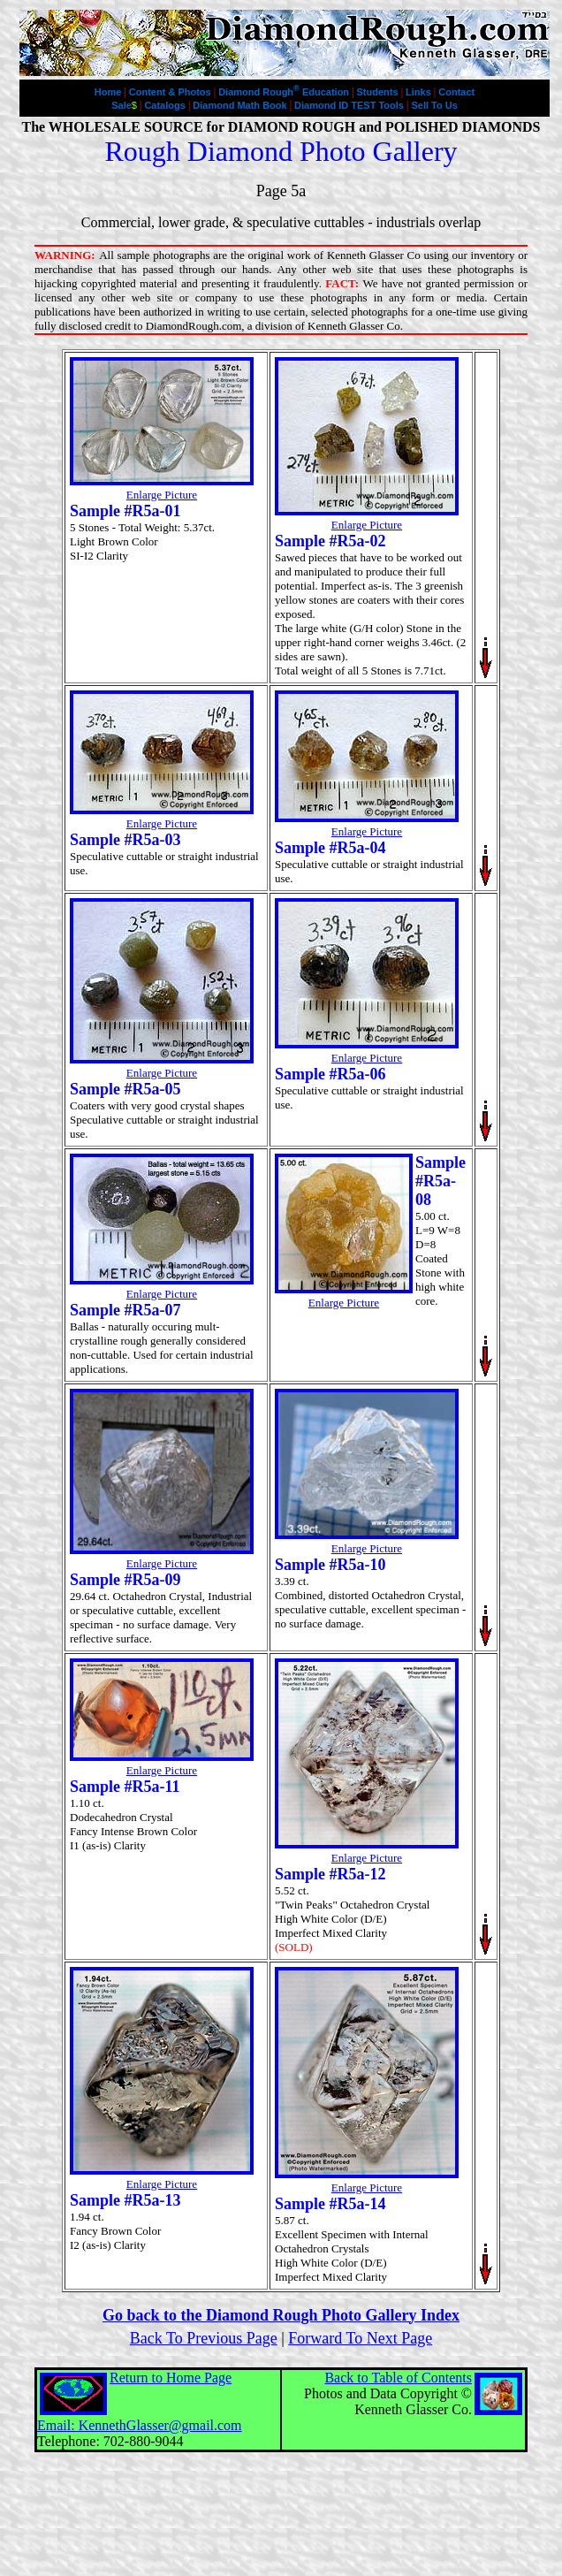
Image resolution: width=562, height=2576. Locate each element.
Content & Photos (171, 92)
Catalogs (166, 105)
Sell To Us (434, 105)
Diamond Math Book (241, 105)
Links (420, 92)
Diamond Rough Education (285, 92)
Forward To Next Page (360, 2338)
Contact (456, 92)
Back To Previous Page (203, 2338)
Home (110, 92)
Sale (124, 105)
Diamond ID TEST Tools (350, 105)
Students (379, 92)
